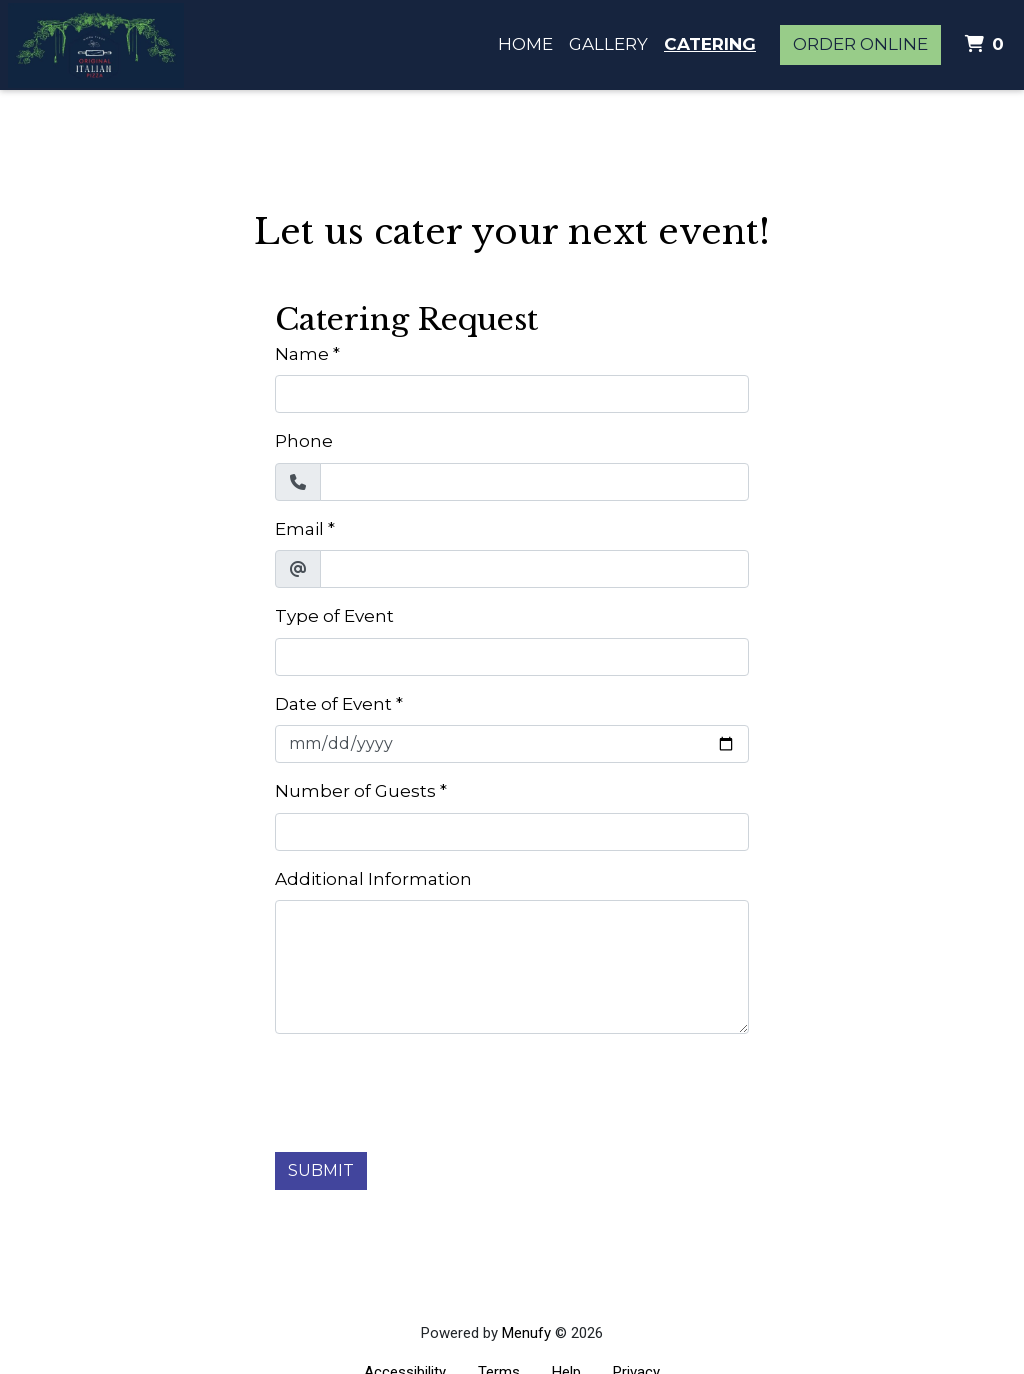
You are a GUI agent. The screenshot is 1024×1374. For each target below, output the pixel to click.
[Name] (512, 394)
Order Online (860, 44)
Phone (304, 441)
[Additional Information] (512, 967)
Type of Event (334, 616)
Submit (321, 1170)
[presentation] (427, 1089)
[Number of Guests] (512, 832)
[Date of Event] (512, 744)
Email (299, 529)
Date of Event (333, 704)
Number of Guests (355, 791)
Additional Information (373, 879)
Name (302, 354)
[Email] (534, 569)
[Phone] (534, 482)
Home (525, 44)
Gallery (608, 44)
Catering (710, 44)
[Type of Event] (512, 657)
